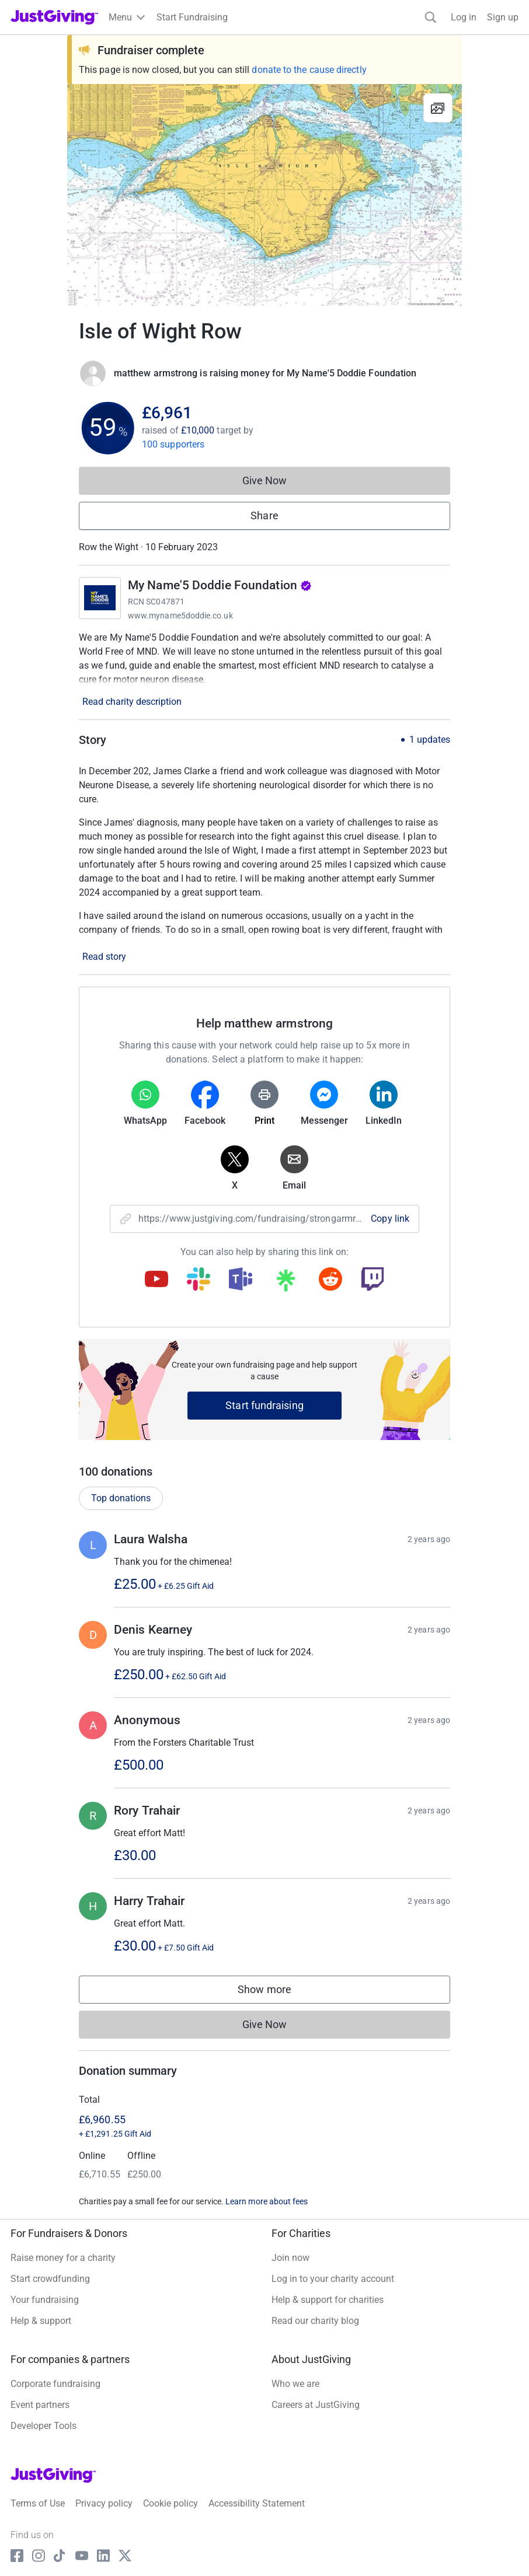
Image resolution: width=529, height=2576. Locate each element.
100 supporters (173, 444)
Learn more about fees (266, 2201)
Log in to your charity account (333, 2278)
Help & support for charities (328, 2299)
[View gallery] (438, 108)
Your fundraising (45, 2299)
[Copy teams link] (240, 1280)
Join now (290, 2257)
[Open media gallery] (264, 195)
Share (264, 515)
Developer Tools (43, 2425)
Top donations (121, 1498)
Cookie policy (170, 2503)
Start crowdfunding (50, 2278)
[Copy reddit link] (330, 1280)
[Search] (430, 17)
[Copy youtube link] (156, 1280)
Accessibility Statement (256, 2503)
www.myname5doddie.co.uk (180, 615)
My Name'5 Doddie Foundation (220, 585)
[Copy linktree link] (285, 1283)
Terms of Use (38, 2503)
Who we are (295, 2383)
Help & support (41, 2320)
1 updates (429, 740)
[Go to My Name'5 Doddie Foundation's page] (100, 598)
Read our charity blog (315, 2320)
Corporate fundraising (55, 2383)
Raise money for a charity (63, 2257)
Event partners (40, 2404)
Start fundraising (264, 1405)
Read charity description (132, 701)
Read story (104, 956)
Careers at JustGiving (316, 2404)
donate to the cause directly (309, 69)
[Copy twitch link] (372, 1280)
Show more (276, 1992)
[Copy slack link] (198, 1280)
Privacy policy (104, 2503)
